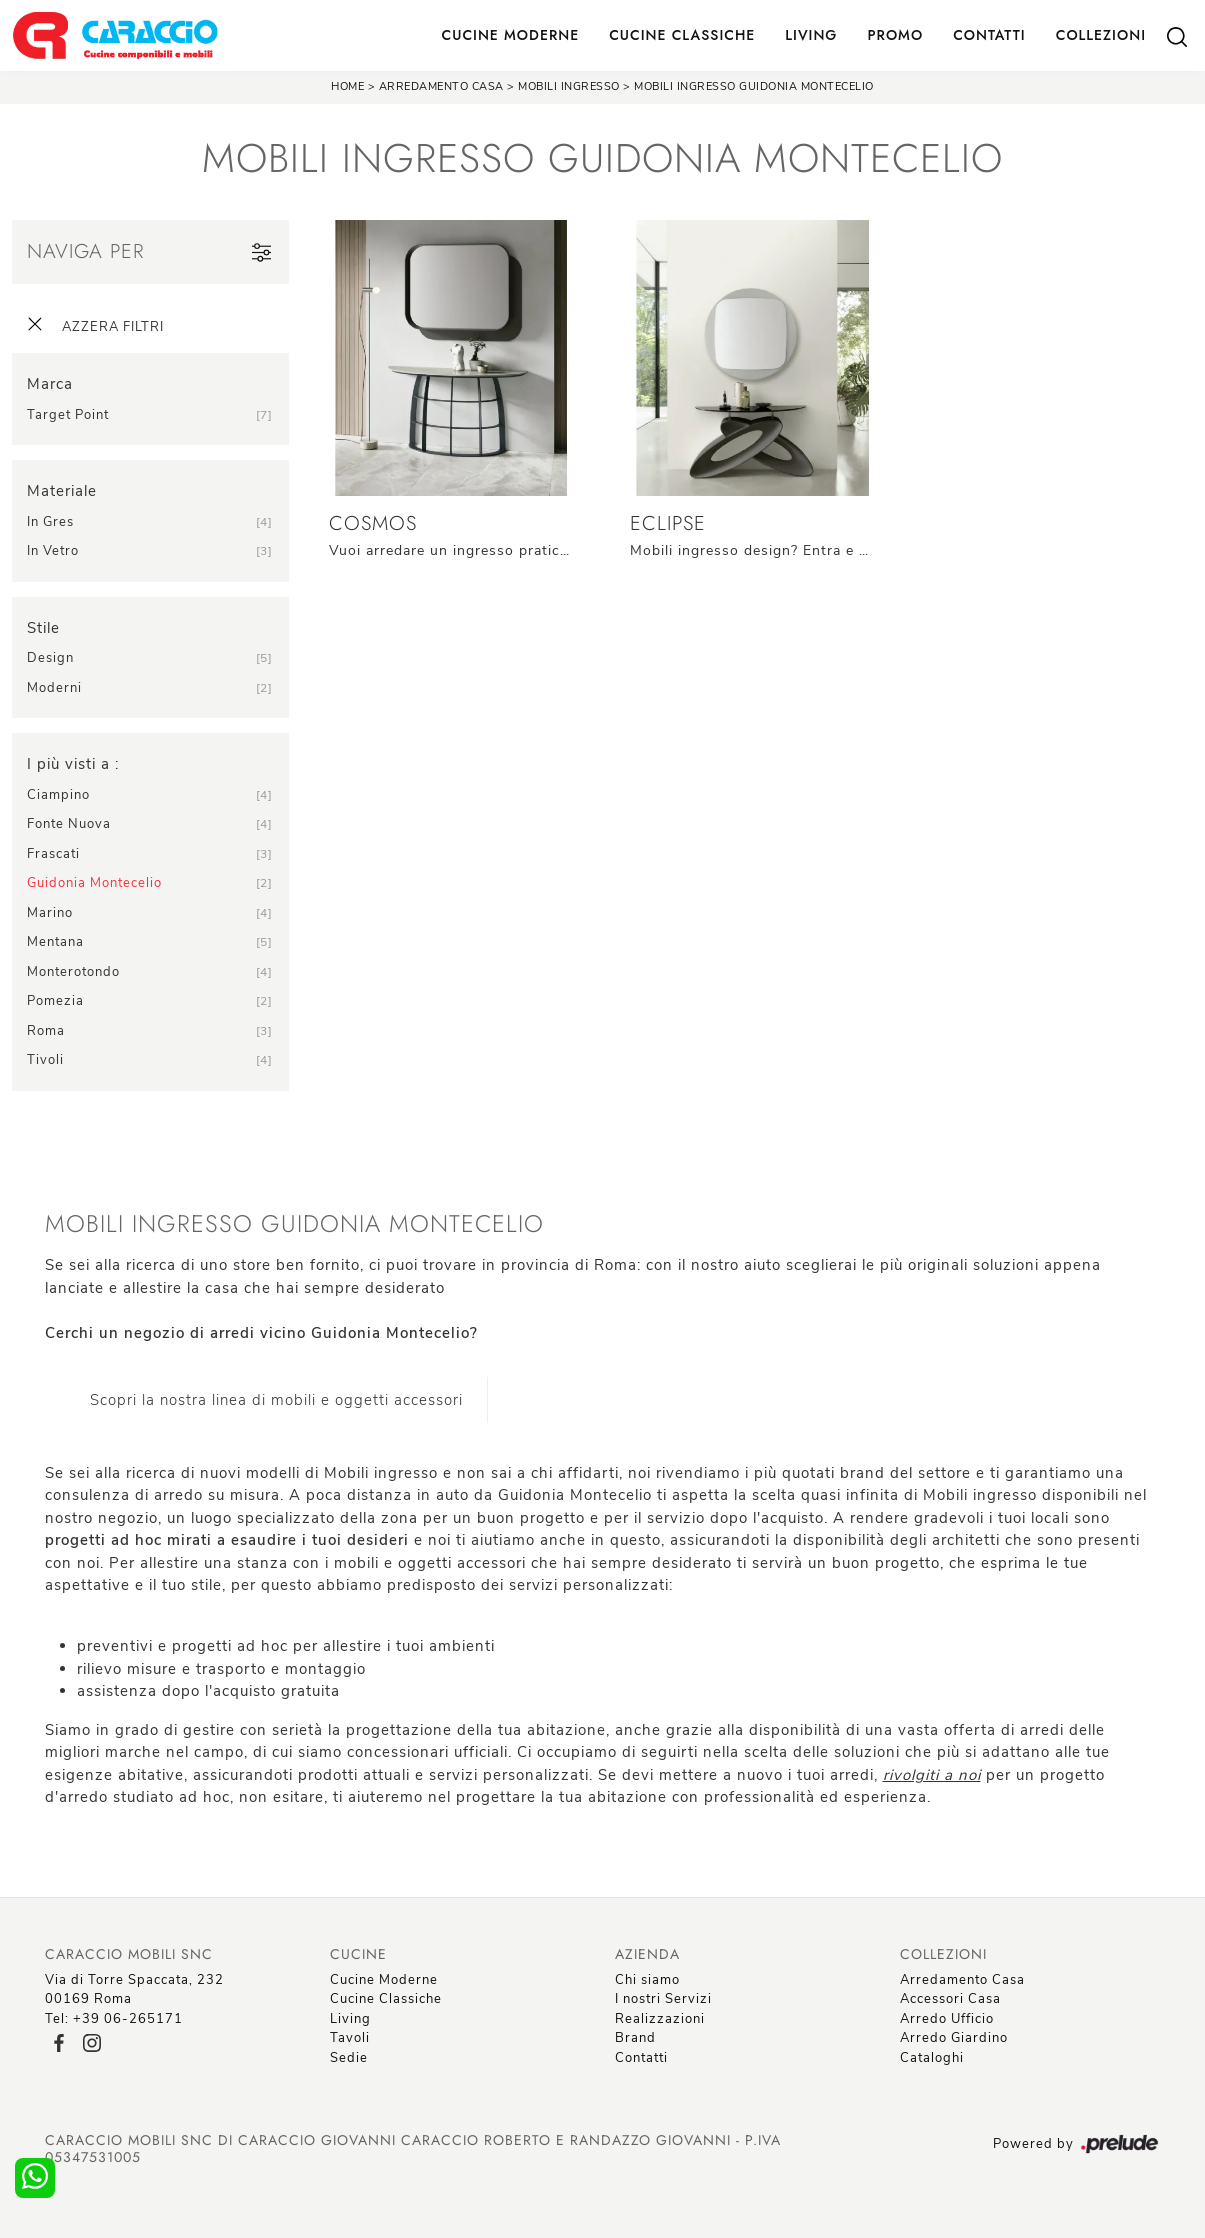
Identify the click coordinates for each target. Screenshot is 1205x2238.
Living (811, 35)
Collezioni (1101, 35)
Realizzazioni (660, 2019)
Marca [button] (50, 384)
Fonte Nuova (69, 824)
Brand (635, 2038)
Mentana (55, 942)
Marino (50, 913)
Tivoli (45, 1060)
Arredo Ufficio (947, 2019)
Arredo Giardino (954, 2038)
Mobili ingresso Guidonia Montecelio (754, 86)
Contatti (989, 35)
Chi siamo (647, 1980)
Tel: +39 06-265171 (114, 2019)
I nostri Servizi (663, 1999)
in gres (50, 522)
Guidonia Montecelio (94, 883)
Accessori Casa (950, 1999)
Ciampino (58, 795)
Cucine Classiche (682, 35)
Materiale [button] (62, 491)
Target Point (68, 415)
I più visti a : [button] (73, 764)
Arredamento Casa (441, 86)
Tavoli (350, 2038)
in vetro (53, 551)
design (50, 658)
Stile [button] (43, 628)
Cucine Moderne (511, 35)
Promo (895, 35)
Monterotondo (73, 972)
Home (347, 86)
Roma (46, 1031)
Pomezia (55, 1001)
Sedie (349, 2058)
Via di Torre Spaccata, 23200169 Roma (134, 1990)
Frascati (53, 854)
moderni (54, 688)
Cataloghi (932, 2058)
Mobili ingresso (569, 86)
